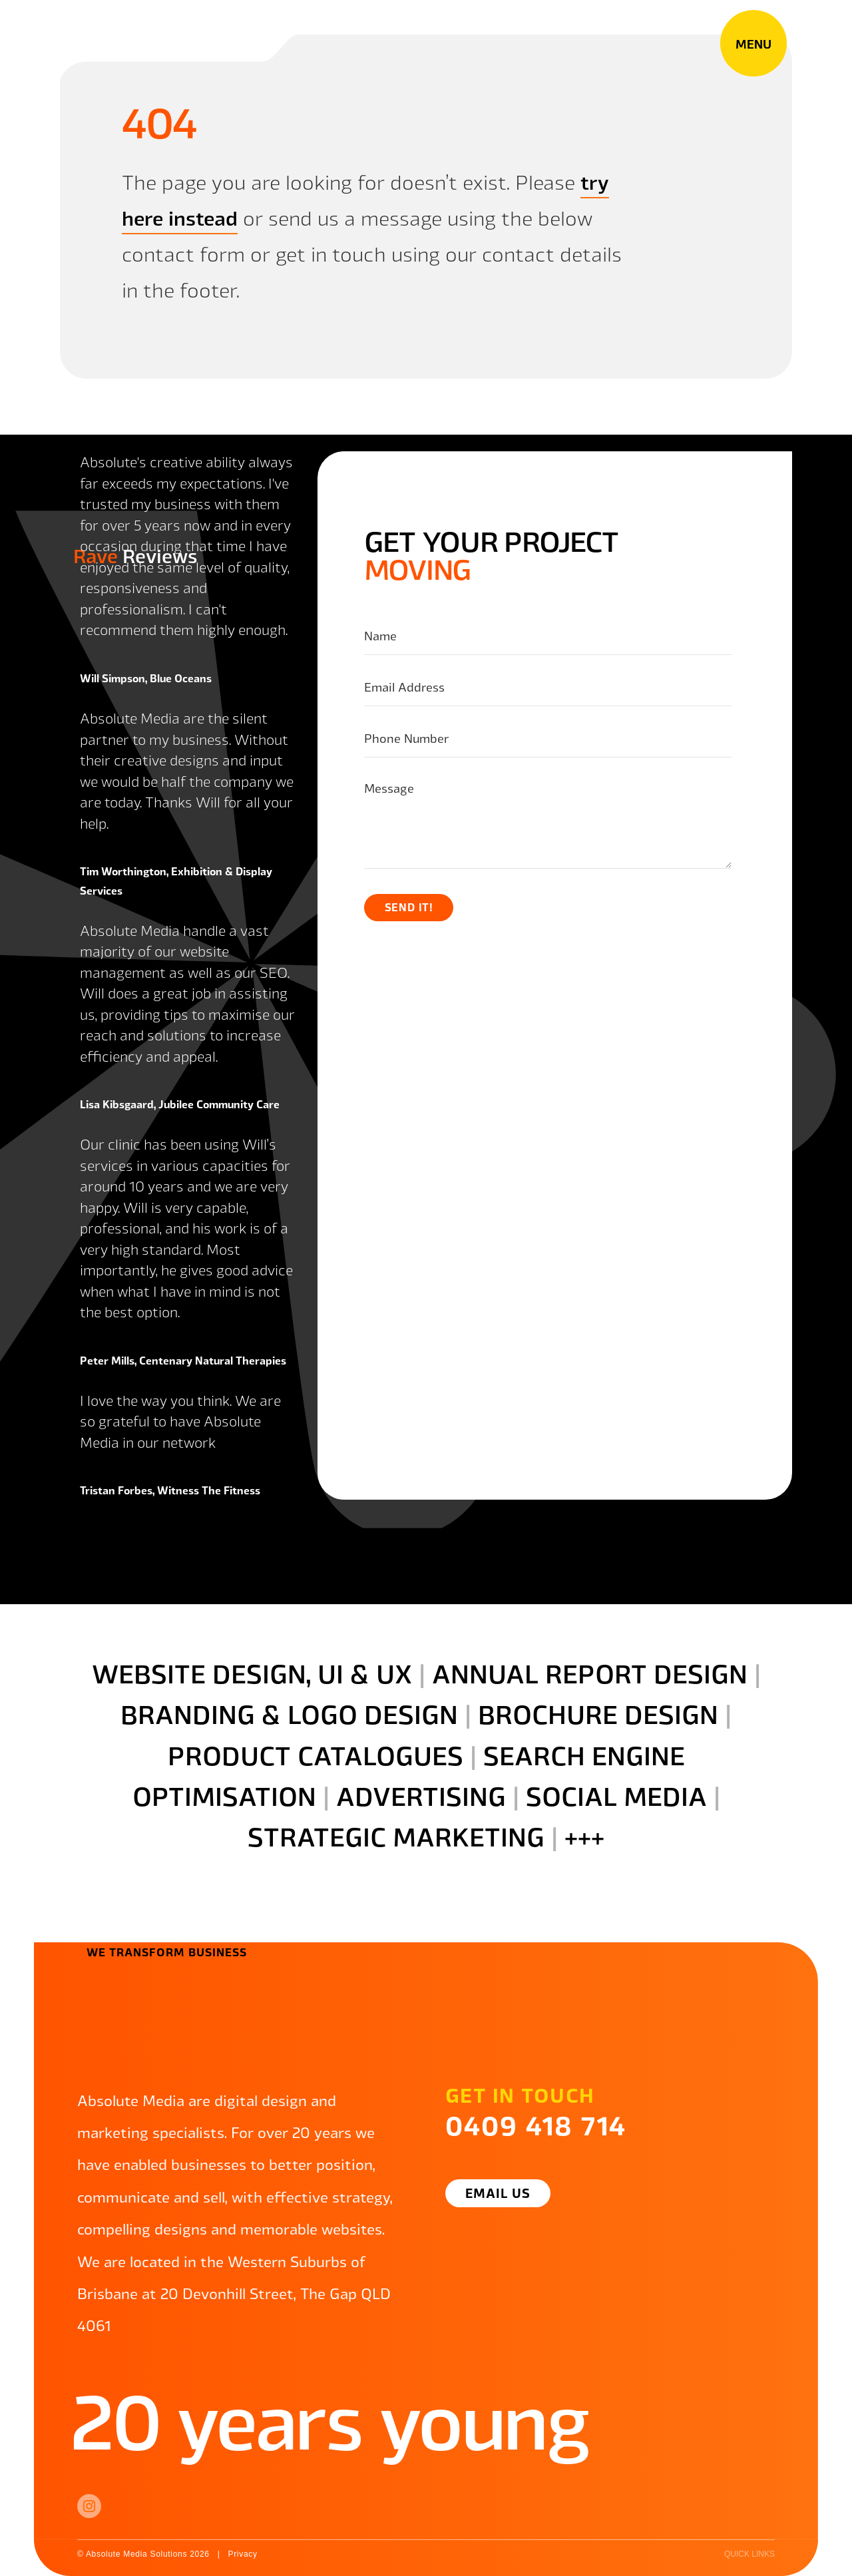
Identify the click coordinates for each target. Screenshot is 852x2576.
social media (616, 1795)
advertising (421, 1795)
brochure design (598, 1713)
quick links (749, 2554)
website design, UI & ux (252, 1672)
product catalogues (315, 1754)
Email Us (498, 2192)
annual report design (589, 1672)
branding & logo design (289, 1713)
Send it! (409, 907)
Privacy (242, 2554)
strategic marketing (396, 1835)
